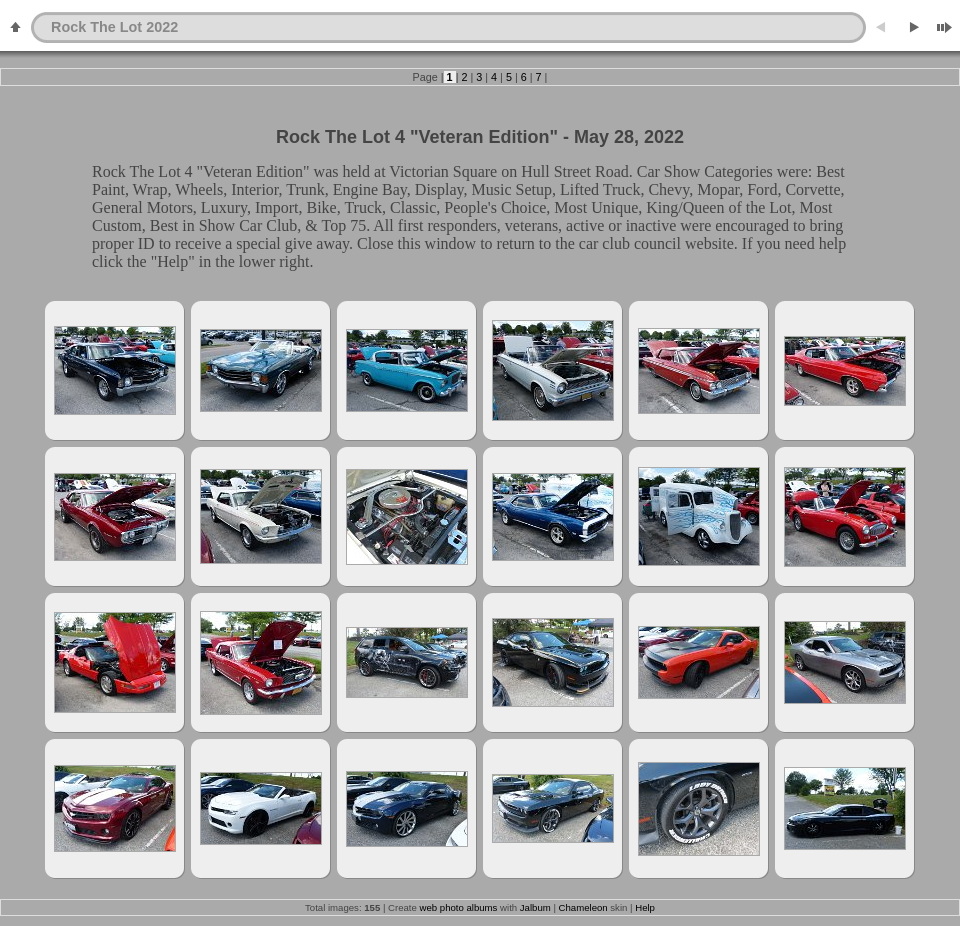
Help (645, 907)
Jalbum (535, 907)
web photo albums (459, 907)
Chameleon (583, 907)
